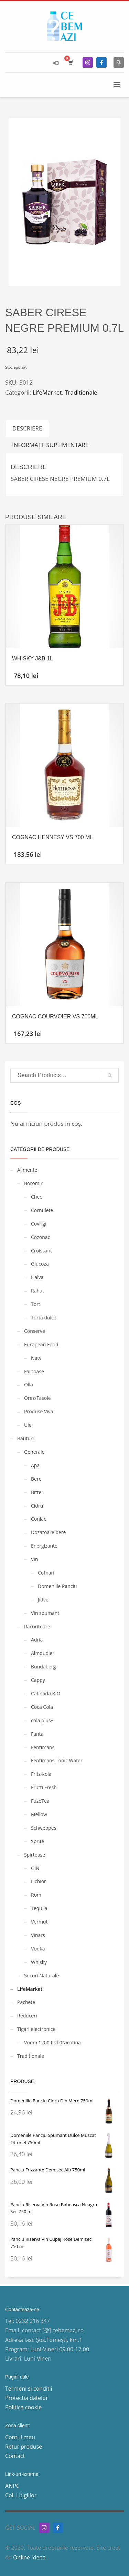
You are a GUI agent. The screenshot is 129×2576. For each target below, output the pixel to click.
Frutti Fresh (44, 1787)
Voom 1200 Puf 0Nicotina (52, 2042)
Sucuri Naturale (41, 1975)
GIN (35, 1868)
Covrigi (38, 1223)
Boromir (33, 1183)
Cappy (38, 1680)
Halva (37, 1277)
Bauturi (25, 1438)
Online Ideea (30, 2557)
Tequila (39, 1908)
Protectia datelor (26, 2398)
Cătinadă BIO (45, 1693)
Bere (36, 1478)
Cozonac (40, 1237)
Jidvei (44, 1599)
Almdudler (42, 1653)
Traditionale (81, 392)
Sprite (37, 1841)
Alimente (27, 1169)
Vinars (38, 1935)
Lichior (38, 1881)
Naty (36, 1358)
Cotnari (46, 1572)
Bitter (37, 1492)
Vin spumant (45, 1613)
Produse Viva (38, 1411)
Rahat (37, 1290)
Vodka (38, 1948)
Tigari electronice (36, 2029)
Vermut (39, 1921)
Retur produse (23, 2446)
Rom (36, 1894)
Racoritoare (37, 1626)
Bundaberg (43, 1666)
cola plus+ (42, 1720)
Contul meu (20, 2437)
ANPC (12, 2486)
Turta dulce (43, 1317)
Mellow (39, 1814)
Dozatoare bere (48, 1532)
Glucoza (40, 1263)
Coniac (38, 1518)
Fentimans (42, 1747)
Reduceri (27, 2015)
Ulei (28, 1425)
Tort (35, 1304)
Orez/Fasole (37, 1398)
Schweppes (43, 1827)
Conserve (34, 1331)
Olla (28, 1384)
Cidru (37, 1505)
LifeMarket (47, 392)
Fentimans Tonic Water (57, 1760)
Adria (37, 1639)
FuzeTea (40, 1801)
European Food (41, 1344)
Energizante (44, 1545)
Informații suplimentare (50, 445)
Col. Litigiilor (20, 2495)
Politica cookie (23, 2407)
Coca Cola (42, 1707)
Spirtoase (34, 1854)
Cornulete (42, 1210)
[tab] (27, 428)
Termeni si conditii (28, 2388)
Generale (34, 1452)
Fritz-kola (41, 1774)
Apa (35, 1465)
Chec (36, 1196)
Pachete (26, 2002)
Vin (34, 1559)
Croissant (41, 1250)
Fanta (37, 1734)
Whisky (39, 1962)
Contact (15, 2456)
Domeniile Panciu (57, 1586)
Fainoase (34, 1371)
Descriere (27, 428)
